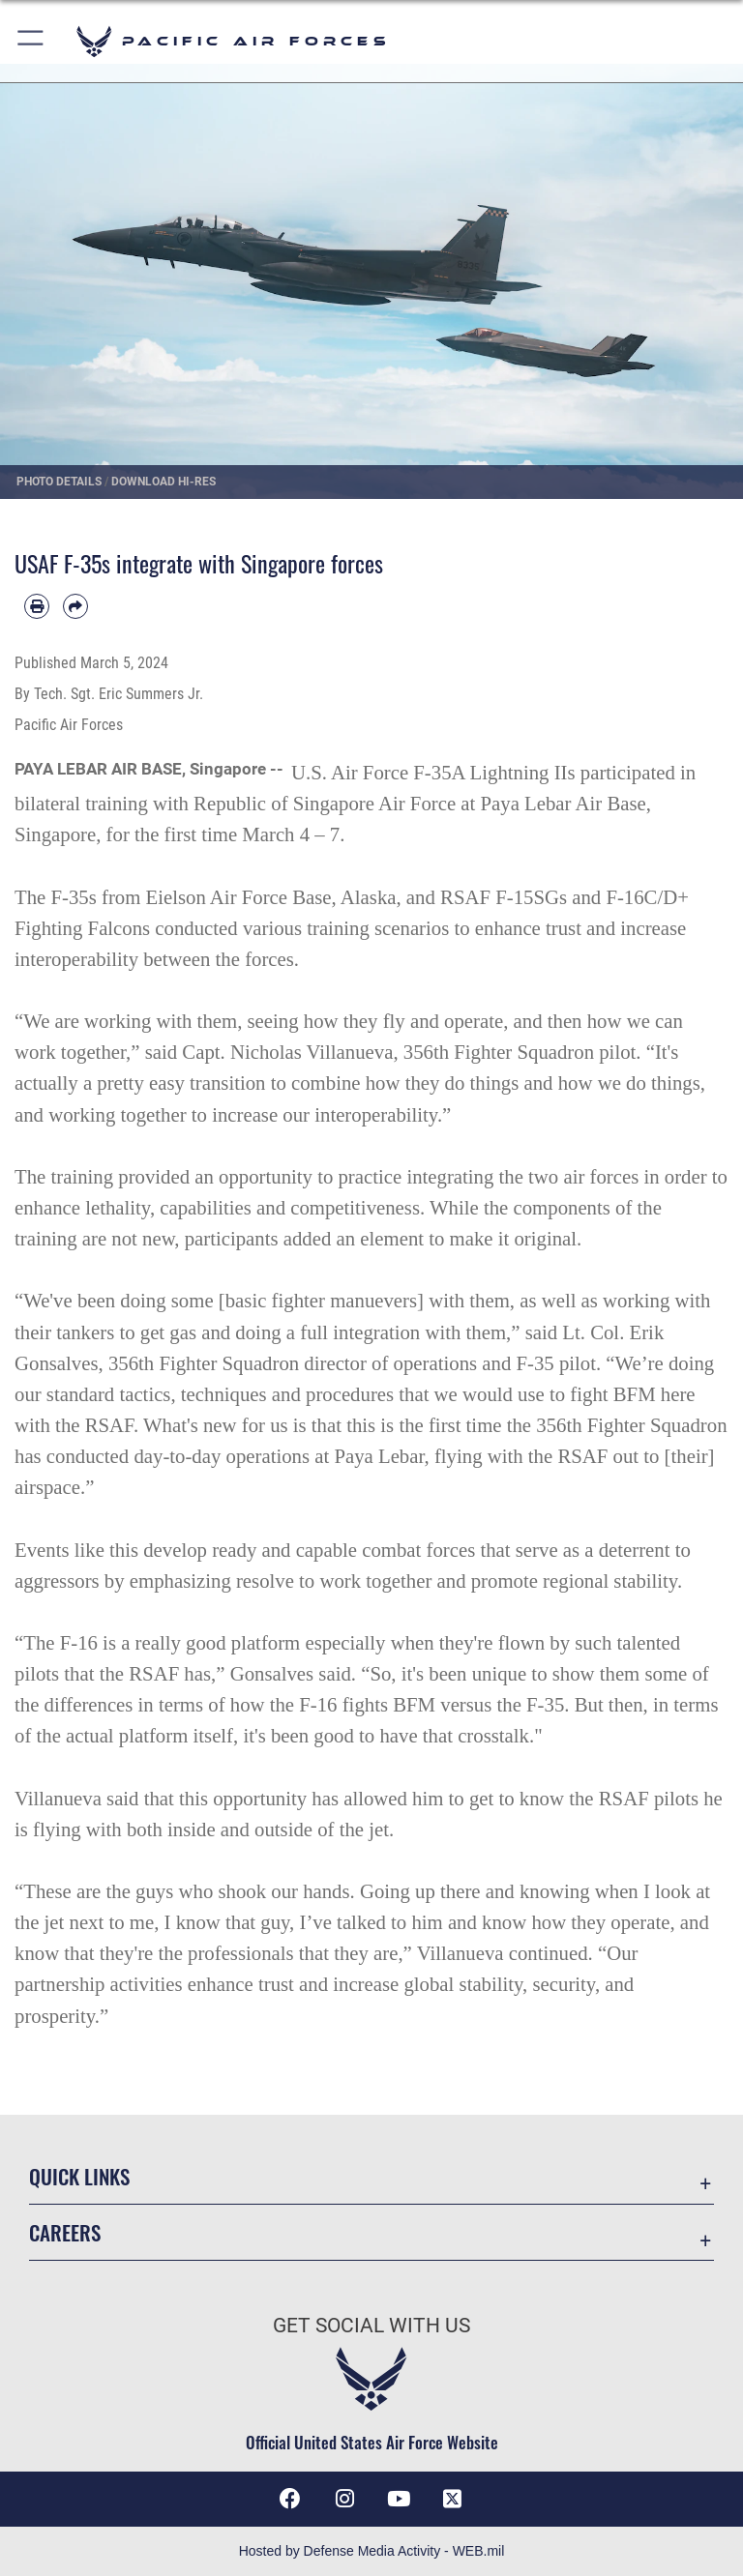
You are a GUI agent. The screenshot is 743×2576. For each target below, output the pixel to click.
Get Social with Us (371, 2325)
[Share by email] (75, 606)
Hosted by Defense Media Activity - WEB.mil (372, 2551)
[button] (31, 41)
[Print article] (36, 606)
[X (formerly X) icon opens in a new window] (452, 2498)
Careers (65, 2232)
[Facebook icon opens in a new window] (290, 2498)
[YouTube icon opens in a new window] (398, 2498)
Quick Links (79, 2176)
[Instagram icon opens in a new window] (344, 2498)
